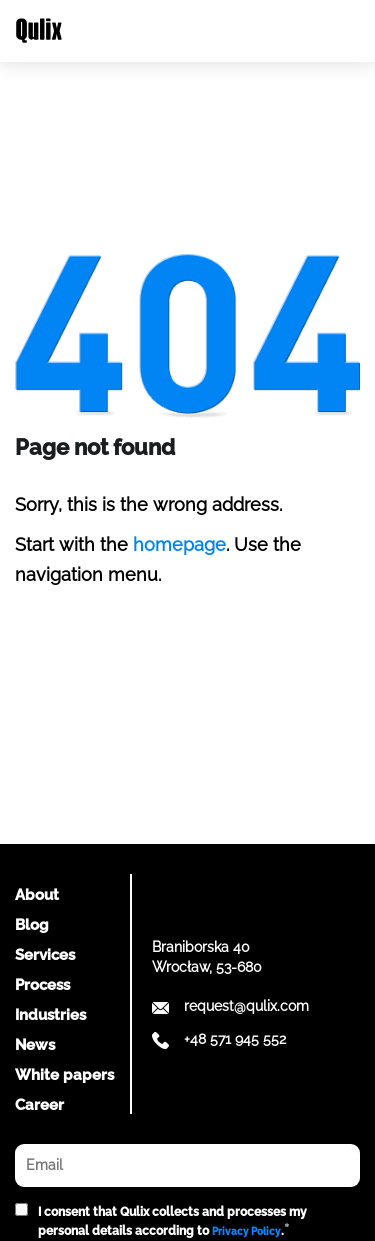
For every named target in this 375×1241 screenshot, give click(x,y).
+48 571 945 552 (235, 1039)
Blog (32, 925)
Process (42, 985)
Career (39, 1105)
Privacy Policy (246, 1231)
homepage (179, 544)
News (35, 1045)
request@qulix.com (246, 1006)
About (37, 895)
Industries (50, 1015)
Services (45, 955)
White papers (64, 1075)
